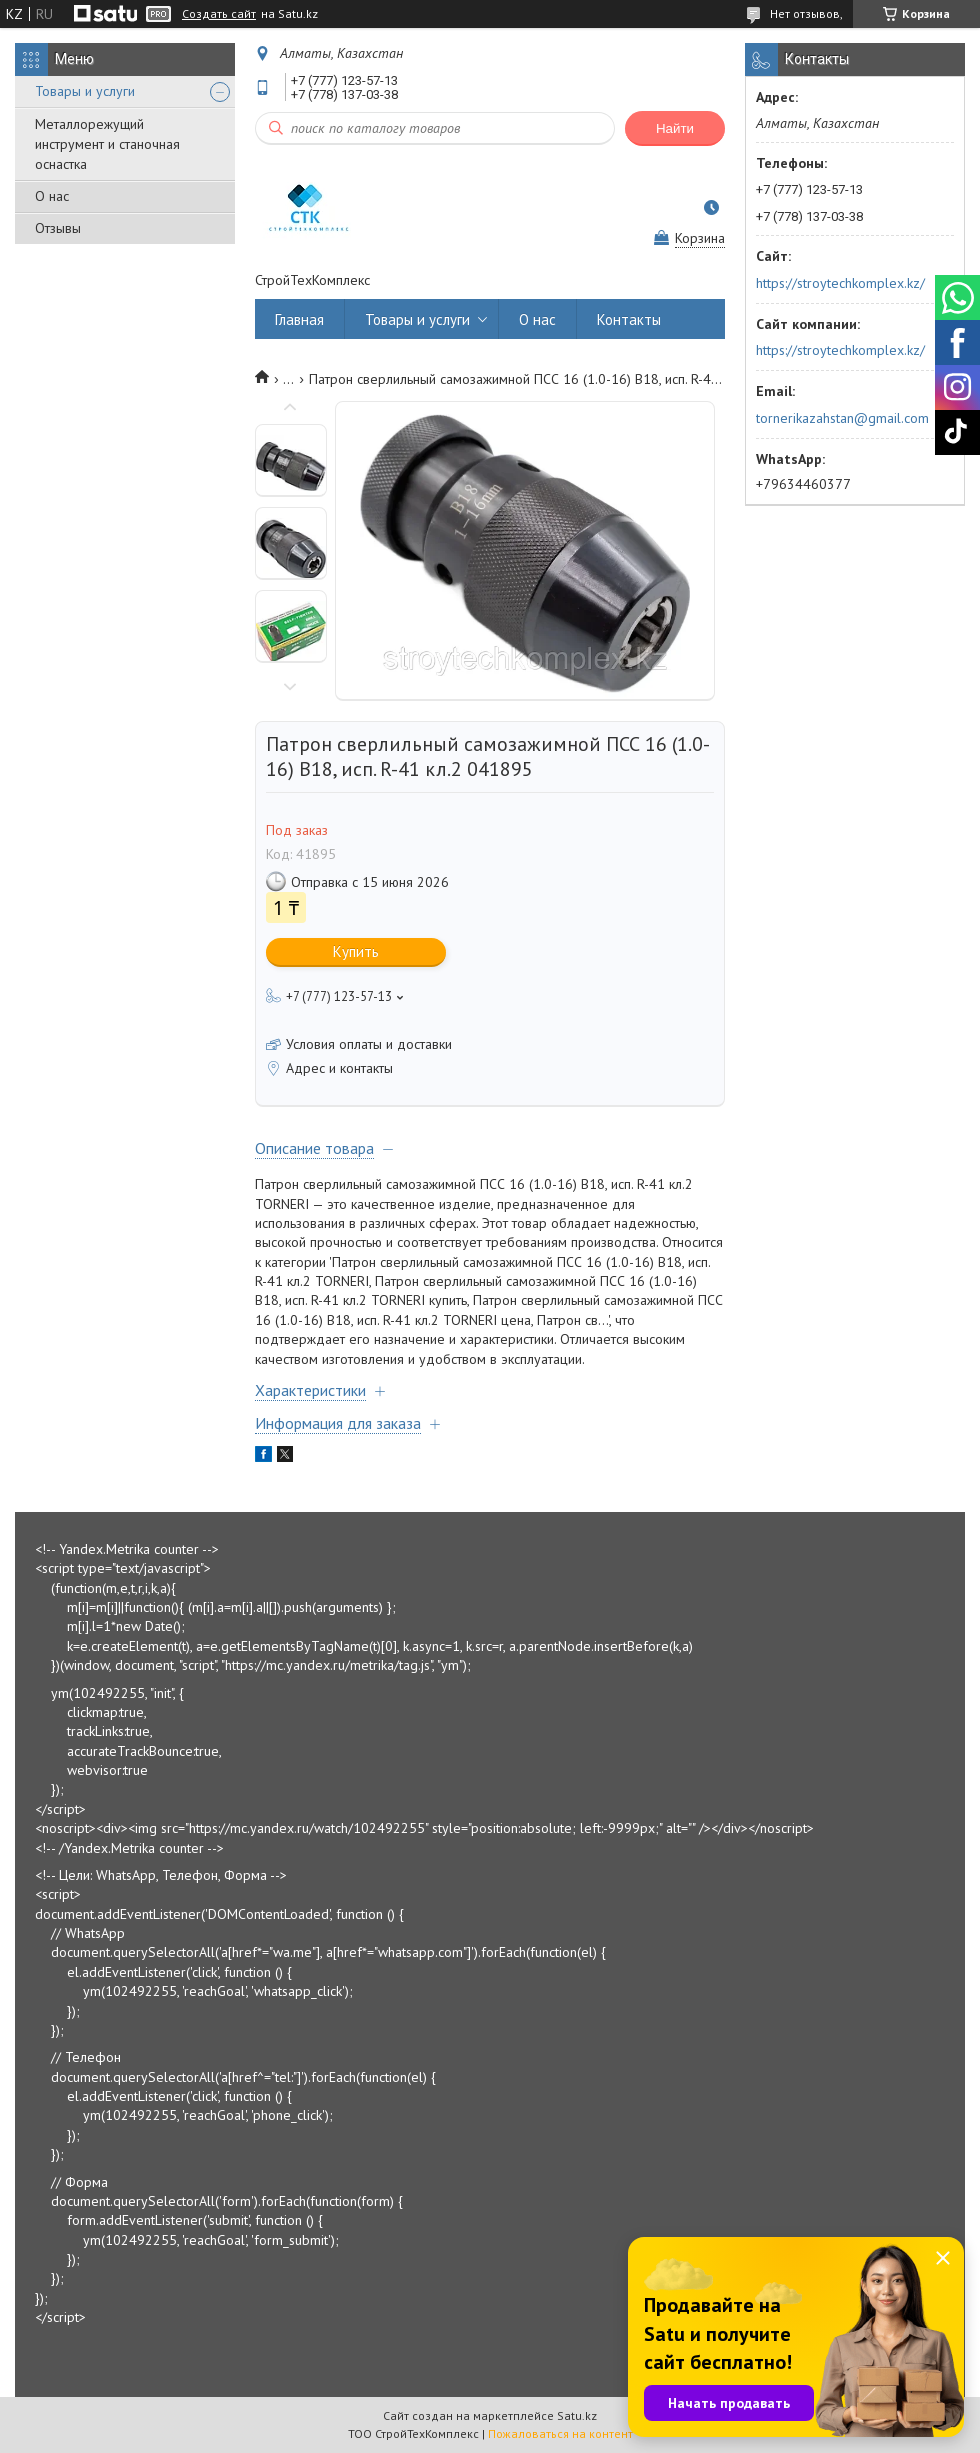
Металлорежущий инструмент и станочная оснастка (107, 144)
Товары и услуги (85, 91)
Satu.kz (577, 2415)
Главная (299, 319)
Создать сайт (219, 14)
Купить (356, 951)
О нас (52, 196)
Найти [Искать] (675, 128)
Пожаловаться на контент (560, 2433)
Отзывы (58, 228)
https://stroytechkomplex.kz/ (840, 283)
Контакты (629, 319)
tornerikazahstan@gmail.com (842, 418)
